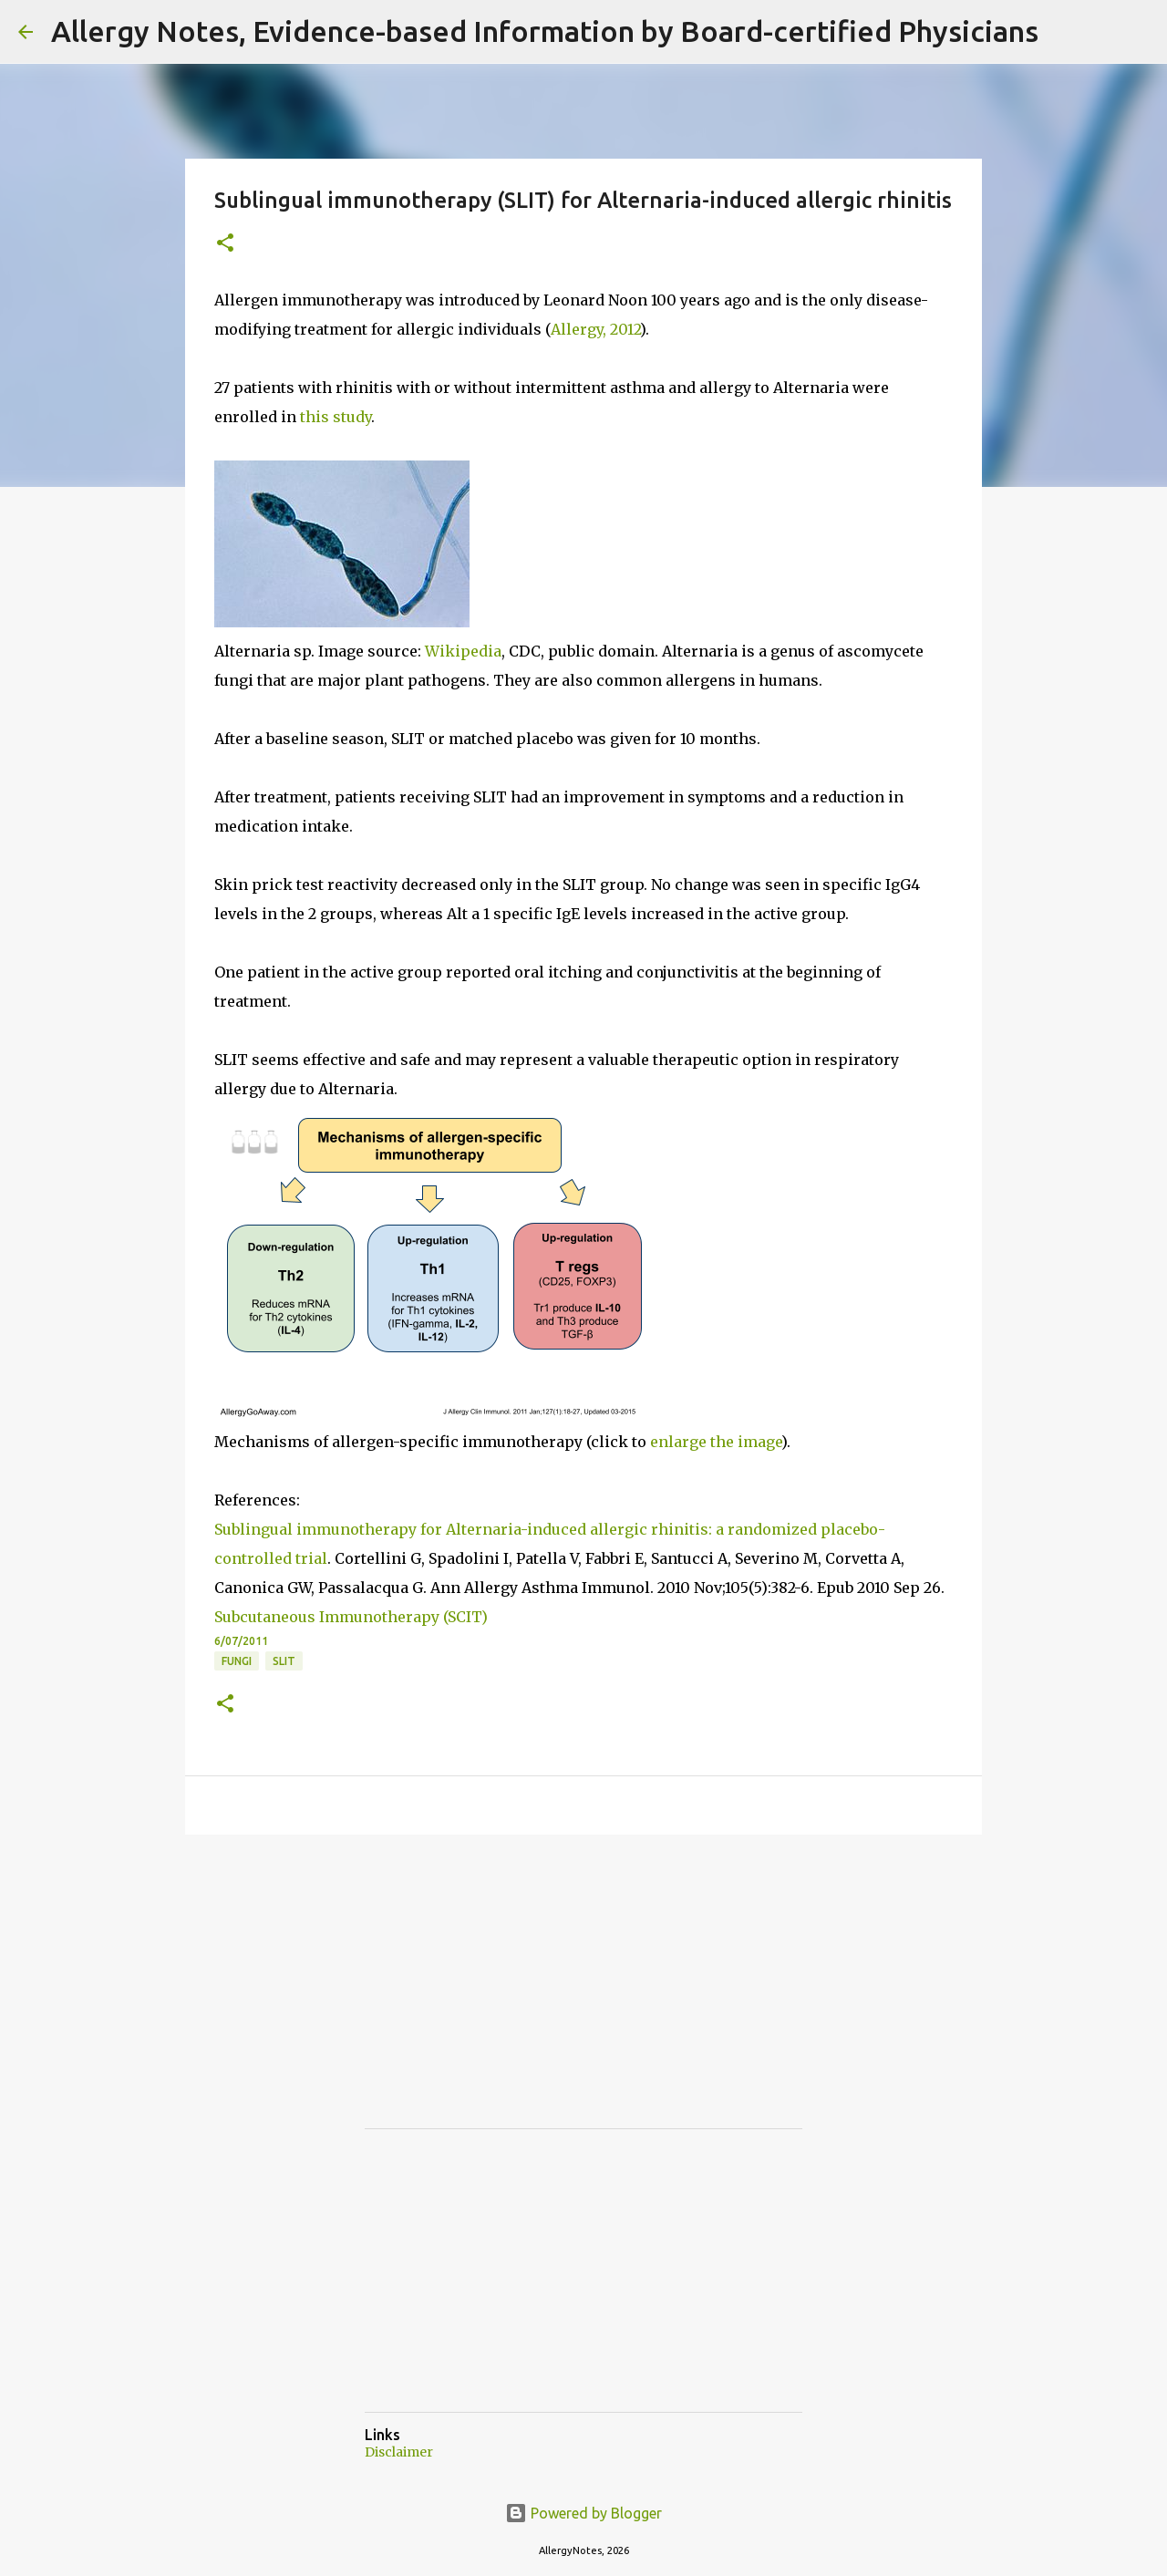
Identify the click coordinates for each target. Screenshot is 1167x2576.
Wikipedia (463, 651)
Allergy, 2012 (595, 329)
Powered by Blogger (583, 2513)
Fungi (237, 1661)
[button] (225, 244)
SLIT (284, 1661)
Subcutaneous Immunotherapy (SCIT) (351, 1617)
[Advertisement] (501, 1998)
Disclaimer (399, 2452)
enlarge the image (715, 1442)
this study (335, 417)
